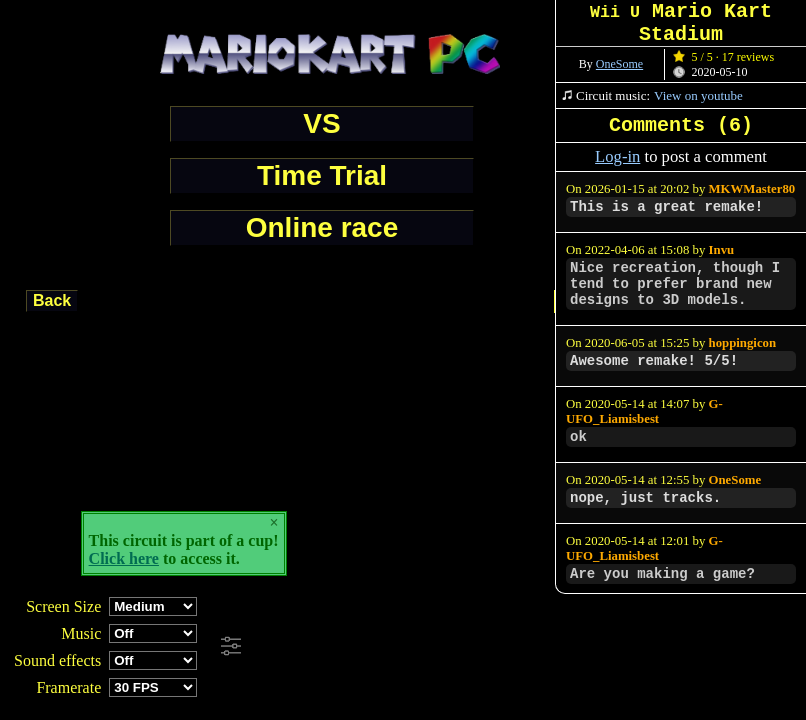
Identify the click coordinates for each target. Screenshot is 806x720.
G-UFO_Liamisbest (644, 411)
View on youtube (698, 95)
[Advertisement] (544, 647)
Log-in (617, 156)
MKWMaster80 (752, 189)
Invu (722, 250)
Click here (124, 558)
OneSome (619, 64)
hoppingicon (743, 343)
